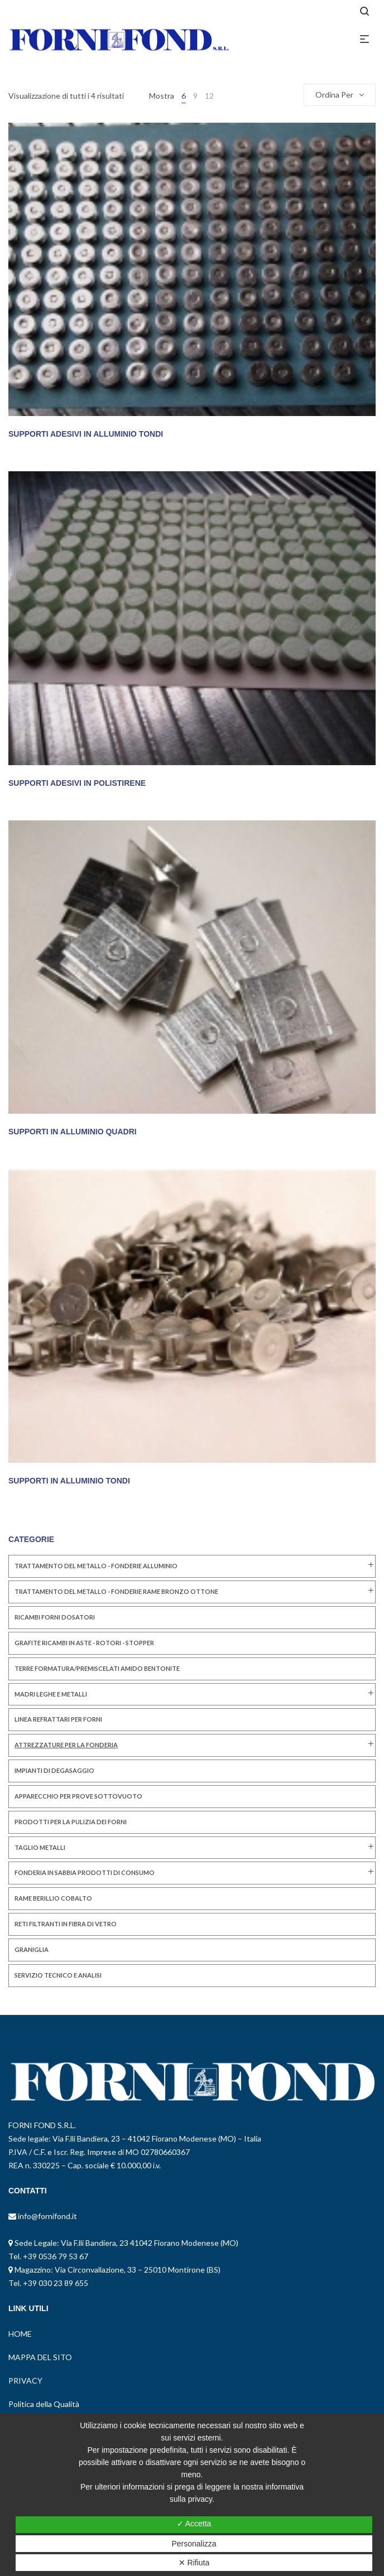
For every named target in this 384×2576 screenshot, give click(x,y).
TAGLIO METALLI (40, 1847)
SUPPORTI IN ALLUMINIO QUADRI (72, 1131)
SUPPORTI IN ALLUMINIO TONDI (69, 1480)
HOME (20, 2333)
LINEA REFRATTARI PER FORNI (58, 1719)
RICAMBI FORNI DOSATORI (55, 1617)
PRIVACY (25, 2380)
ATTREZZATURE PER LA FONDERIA (66, 1744)
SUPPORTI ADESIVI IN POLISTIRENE (77, 783)
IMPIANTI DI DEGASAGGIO (54, 1770)
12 (209, 95)
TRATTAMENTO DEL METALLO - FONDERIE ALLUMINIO (96, 1565)
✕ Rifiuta (194, 2562)
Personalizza (193, 2543)
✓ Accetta (194, 2523)
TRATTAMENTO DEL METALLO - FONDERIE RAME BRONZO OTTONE (116, 1591)
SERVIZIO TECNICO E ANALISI (58, 1975)
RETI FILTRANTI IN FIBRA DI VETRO (66, 1923)
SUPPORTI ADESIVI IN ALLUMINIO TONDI (85, 433)
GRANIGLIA (32, 1949)
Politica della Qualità (43, 2404)
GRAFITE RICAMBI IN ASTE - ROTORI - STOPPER (84, 1642)
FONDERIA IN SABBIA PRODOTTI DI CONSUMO (85, 1872)
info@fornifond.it (46, 2216)
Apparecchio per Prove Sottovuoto (78, 1796)
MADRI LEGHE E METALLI (51, 1694)
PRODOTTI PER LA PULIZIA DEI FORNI (71, 1821)
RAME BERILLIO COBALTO (53, 1898)
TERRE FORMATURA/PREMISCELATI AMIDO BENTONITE (97, 1668)
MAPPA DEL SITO (40, 2357)
